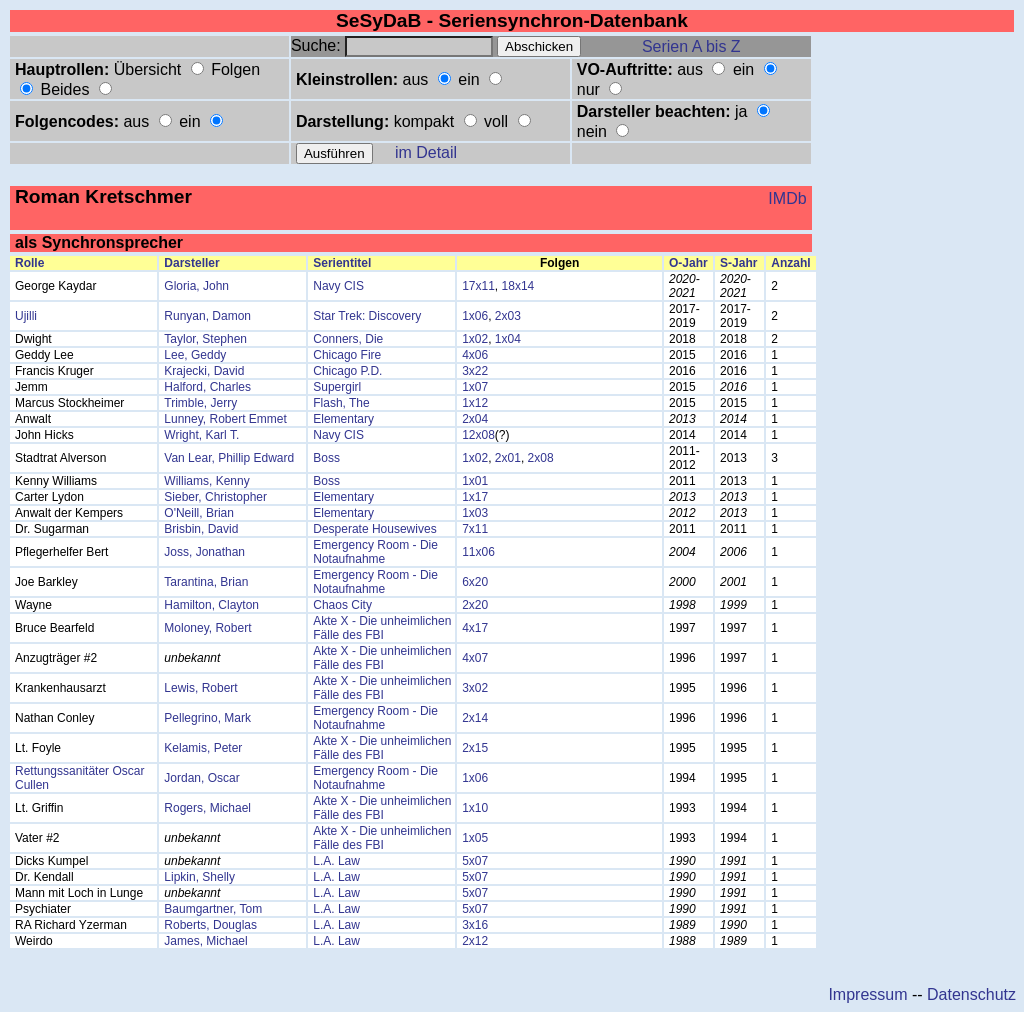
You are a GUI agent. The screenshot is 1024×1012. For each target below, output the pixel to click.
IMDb (787, 198)
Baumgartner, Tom (213, 909)
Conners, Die (348, 339)
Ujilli (26, 316)
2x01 (508, 458)
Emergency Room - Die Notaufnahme (375, 552)
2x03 (508, 316)
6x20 (475, 582)
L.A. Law (336, 861)
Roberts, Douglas (210, 925)
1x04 (508, 339)
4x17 (475, 628)
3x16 (475, 925)
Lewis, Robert (200, 688)
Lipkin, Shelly (199, 877)
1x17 (475, 497)
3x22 (475, 371)
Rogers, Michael (207, 808)
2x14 (475, 718)
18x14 (518, 286)
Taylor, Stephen (205, 339)
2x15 (475, 748)
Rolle (29, 263)
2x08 (541, 458)
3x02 (475, 688)
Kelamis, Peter (203, 748)
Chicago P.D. (347, 371)
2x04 (475, 419)
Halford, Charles (207, 387)
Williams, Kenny (206, 481)
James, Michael (205, 941)
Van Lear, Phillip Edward (229, 458)
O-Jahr (688, 263)
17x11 (478, 286)
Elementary (343, 419)
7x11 (475, 529)
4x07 (475, 658)
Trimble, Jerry (200, 403)
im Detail (426, 152)
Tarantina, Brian (206, 582)
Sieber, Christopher (215, 497)
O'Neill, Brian (199, 513)
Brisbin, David (201, 529)
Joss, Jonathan (204, 552)
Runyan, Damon (207, 316)
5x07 (475, 861)
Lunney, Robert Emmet (225, 419)
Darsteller (191, 263)
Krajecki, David (204, 371)
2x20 (475, 605)
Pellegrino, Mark (207, 718)
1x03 (475, 513)
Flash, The (341, 403)
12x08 (478, 435)
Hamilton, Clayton (211, 605)
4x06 (475, 355)
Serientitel (342, 263)
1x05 (475, 838)
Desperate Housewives (374, 529)
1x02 (475, 339)
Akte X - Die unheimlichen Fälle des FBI (382, 628)
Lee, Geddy (195, 355)
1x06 (475, 316)
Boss (326, 458)
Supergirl (337, 387)
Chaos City (342, 605)
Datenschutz (971, 994)
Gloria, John (196, 286)
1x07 (475, 387)
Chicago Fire (347, 355)
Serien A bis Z (691, 46)
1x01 (475, 481)
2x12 (475, 941)
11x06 (478, 552)
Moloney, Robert (207, 628)
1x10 (475, 808)
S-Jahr (738, 263)
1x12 (475, 403)
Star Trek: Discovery (367, 316)
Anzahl (790, 263)
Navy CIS (338, 286)
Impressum (867, 994)
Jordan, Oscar (201, 778)
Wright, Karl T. (201, 435)
